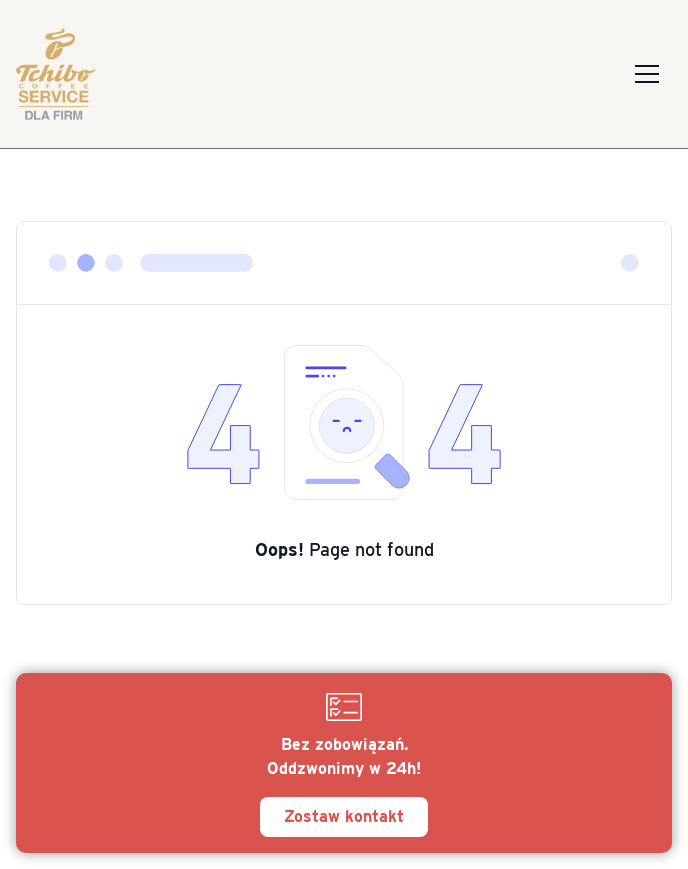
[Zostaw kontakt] (344, 763)
